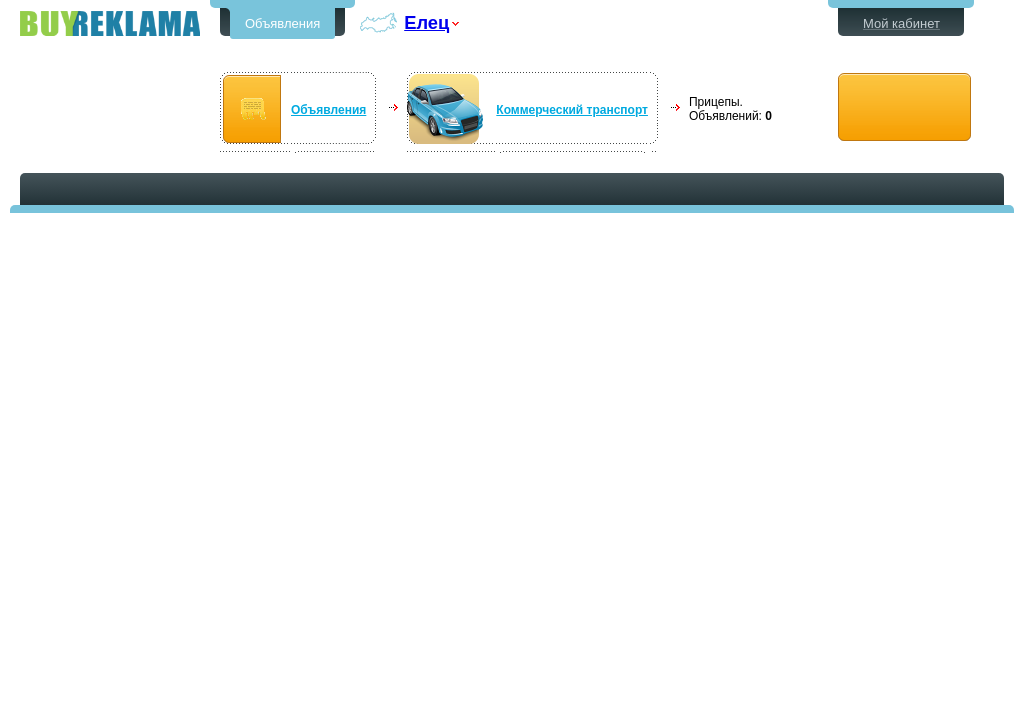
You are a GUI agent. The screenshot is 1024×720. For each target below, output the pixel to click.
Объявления (282, 23)
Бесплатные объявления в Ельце (110, 23)
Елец (426, 22)
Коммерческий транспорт (572, 110)
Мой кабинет (901, 23)
